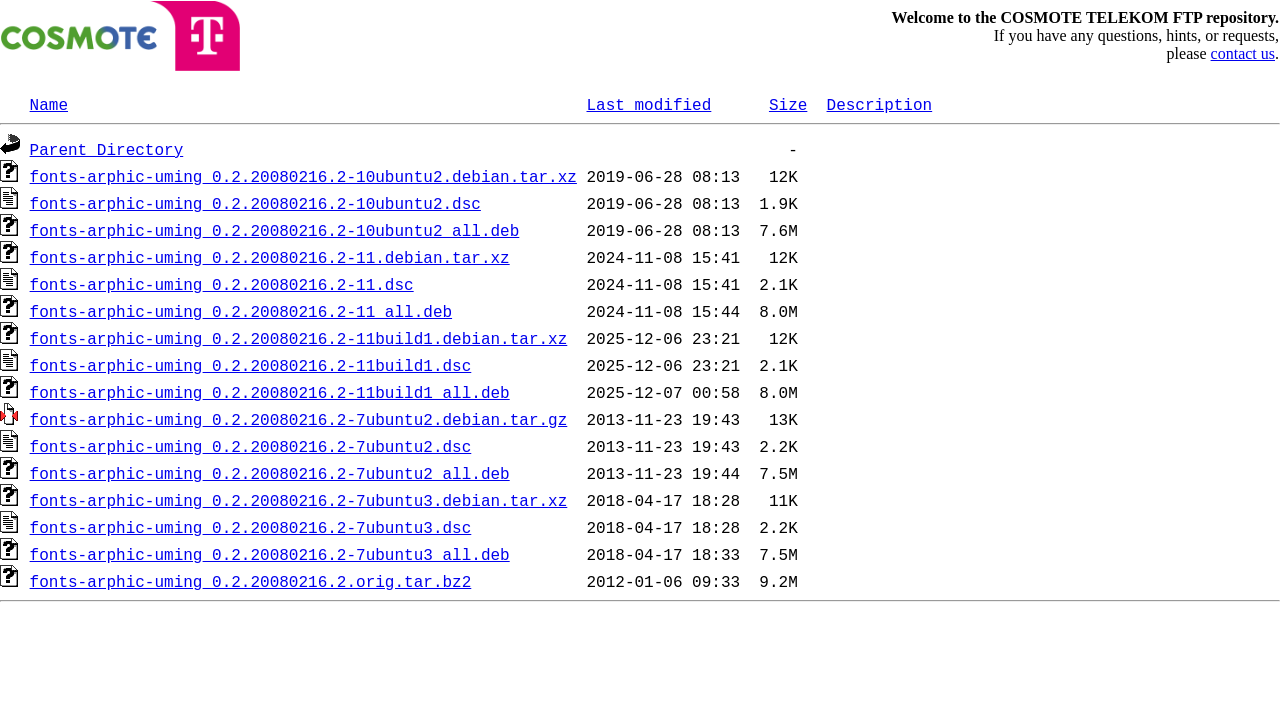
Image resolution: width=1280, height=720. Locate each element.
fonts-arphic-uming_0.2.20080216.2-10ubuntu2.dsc (255, 203)
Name (49, 104)
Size (788, 104)
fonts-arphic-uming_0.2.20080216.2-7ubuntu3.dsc (251, 527)
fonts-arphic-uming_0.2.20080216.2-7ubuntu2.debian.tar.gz (299, 419)
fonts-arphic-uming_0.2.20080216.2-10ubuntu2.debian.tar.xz (303, 176)
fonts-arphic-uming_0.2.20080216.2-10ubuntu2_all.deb (275, 230)
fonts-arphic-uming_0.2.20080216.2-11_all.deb (241, 311)
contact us (1243, 53)
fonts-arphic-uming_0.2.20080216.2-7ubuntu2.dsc (251, 446)
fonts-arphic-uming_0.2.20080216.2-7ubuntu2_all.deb (270, 473)
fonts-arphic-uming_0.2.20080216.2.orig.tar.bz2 (251, 581)
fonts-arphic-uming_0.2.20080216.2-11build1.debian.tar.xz (299, 338)
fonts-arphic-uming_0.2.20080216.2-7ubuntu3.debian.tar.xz (299, 500)
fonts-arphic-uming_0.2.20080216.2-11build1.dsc (251, 365)
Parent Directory (107, 149)
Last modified (648, 104)
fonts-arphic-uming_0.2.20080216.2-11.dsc (222, 284)
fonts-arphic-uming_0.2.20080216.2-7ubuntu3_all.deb (270, 554)
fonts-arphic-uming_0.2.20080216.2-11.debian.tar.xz (270, 257)
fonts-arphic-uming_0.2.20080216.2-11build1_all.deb (270, 392)
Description (879, 104)
